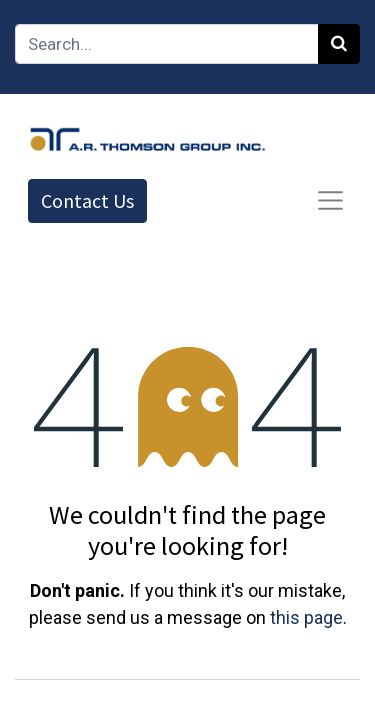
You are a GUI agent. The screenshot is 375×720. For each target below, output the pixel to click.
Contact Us (87, 200)
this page (306, 617)
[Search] (339, 44)
